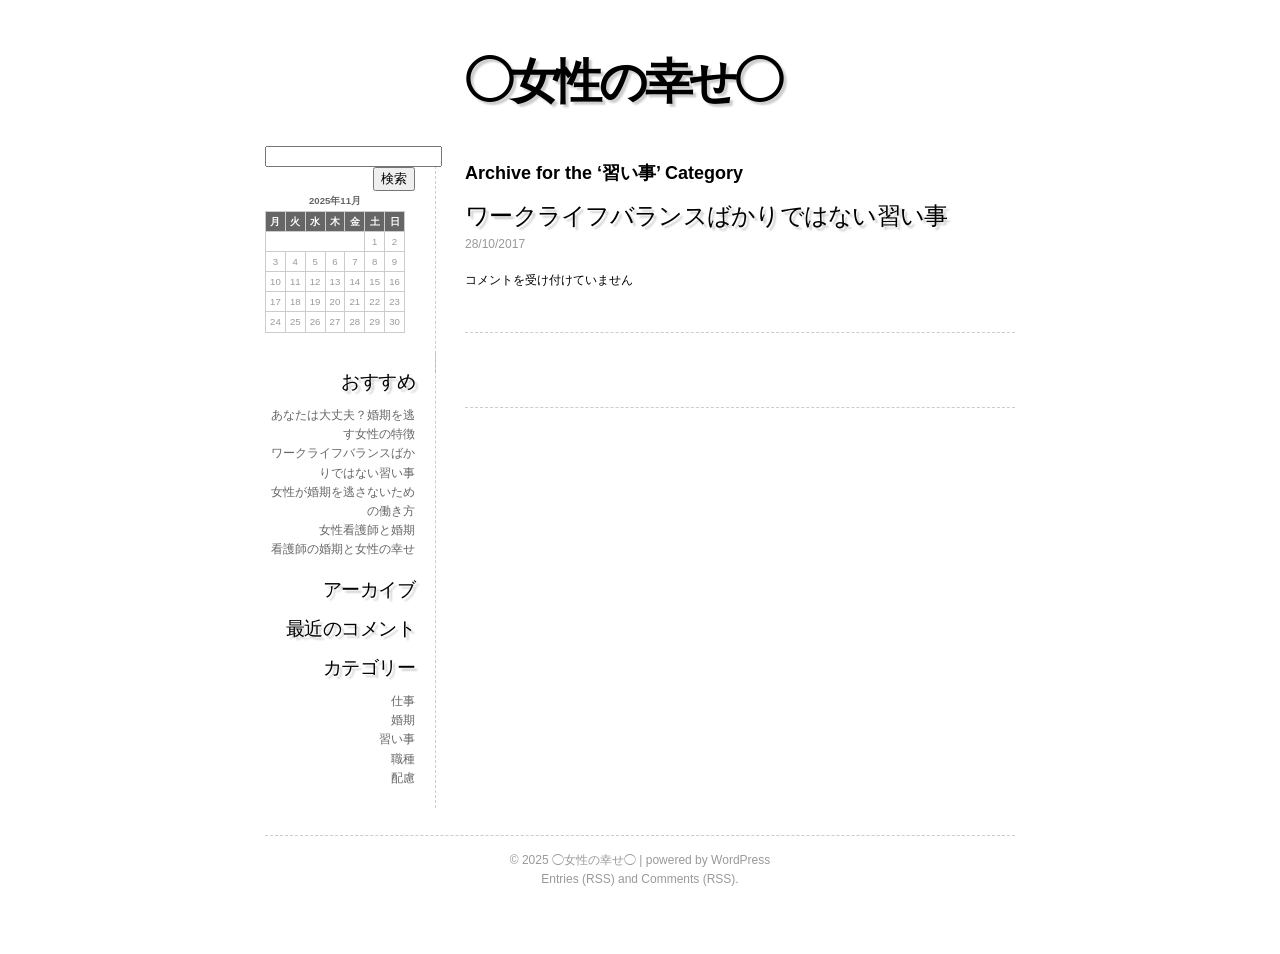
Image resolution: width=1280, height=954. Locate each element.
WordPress (740, 860)
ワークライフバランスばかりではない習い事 (706, 215)
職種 (403, 759)
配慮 (403, 778)
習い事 (397, 739)
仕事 (403, 701)
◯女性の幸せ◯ (622, 81)
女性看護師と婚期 (367, 530)
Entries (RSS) (577, 879)
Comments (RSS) (688, 879)
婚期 (403, 720)
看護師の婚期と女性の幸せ (343, 549)
